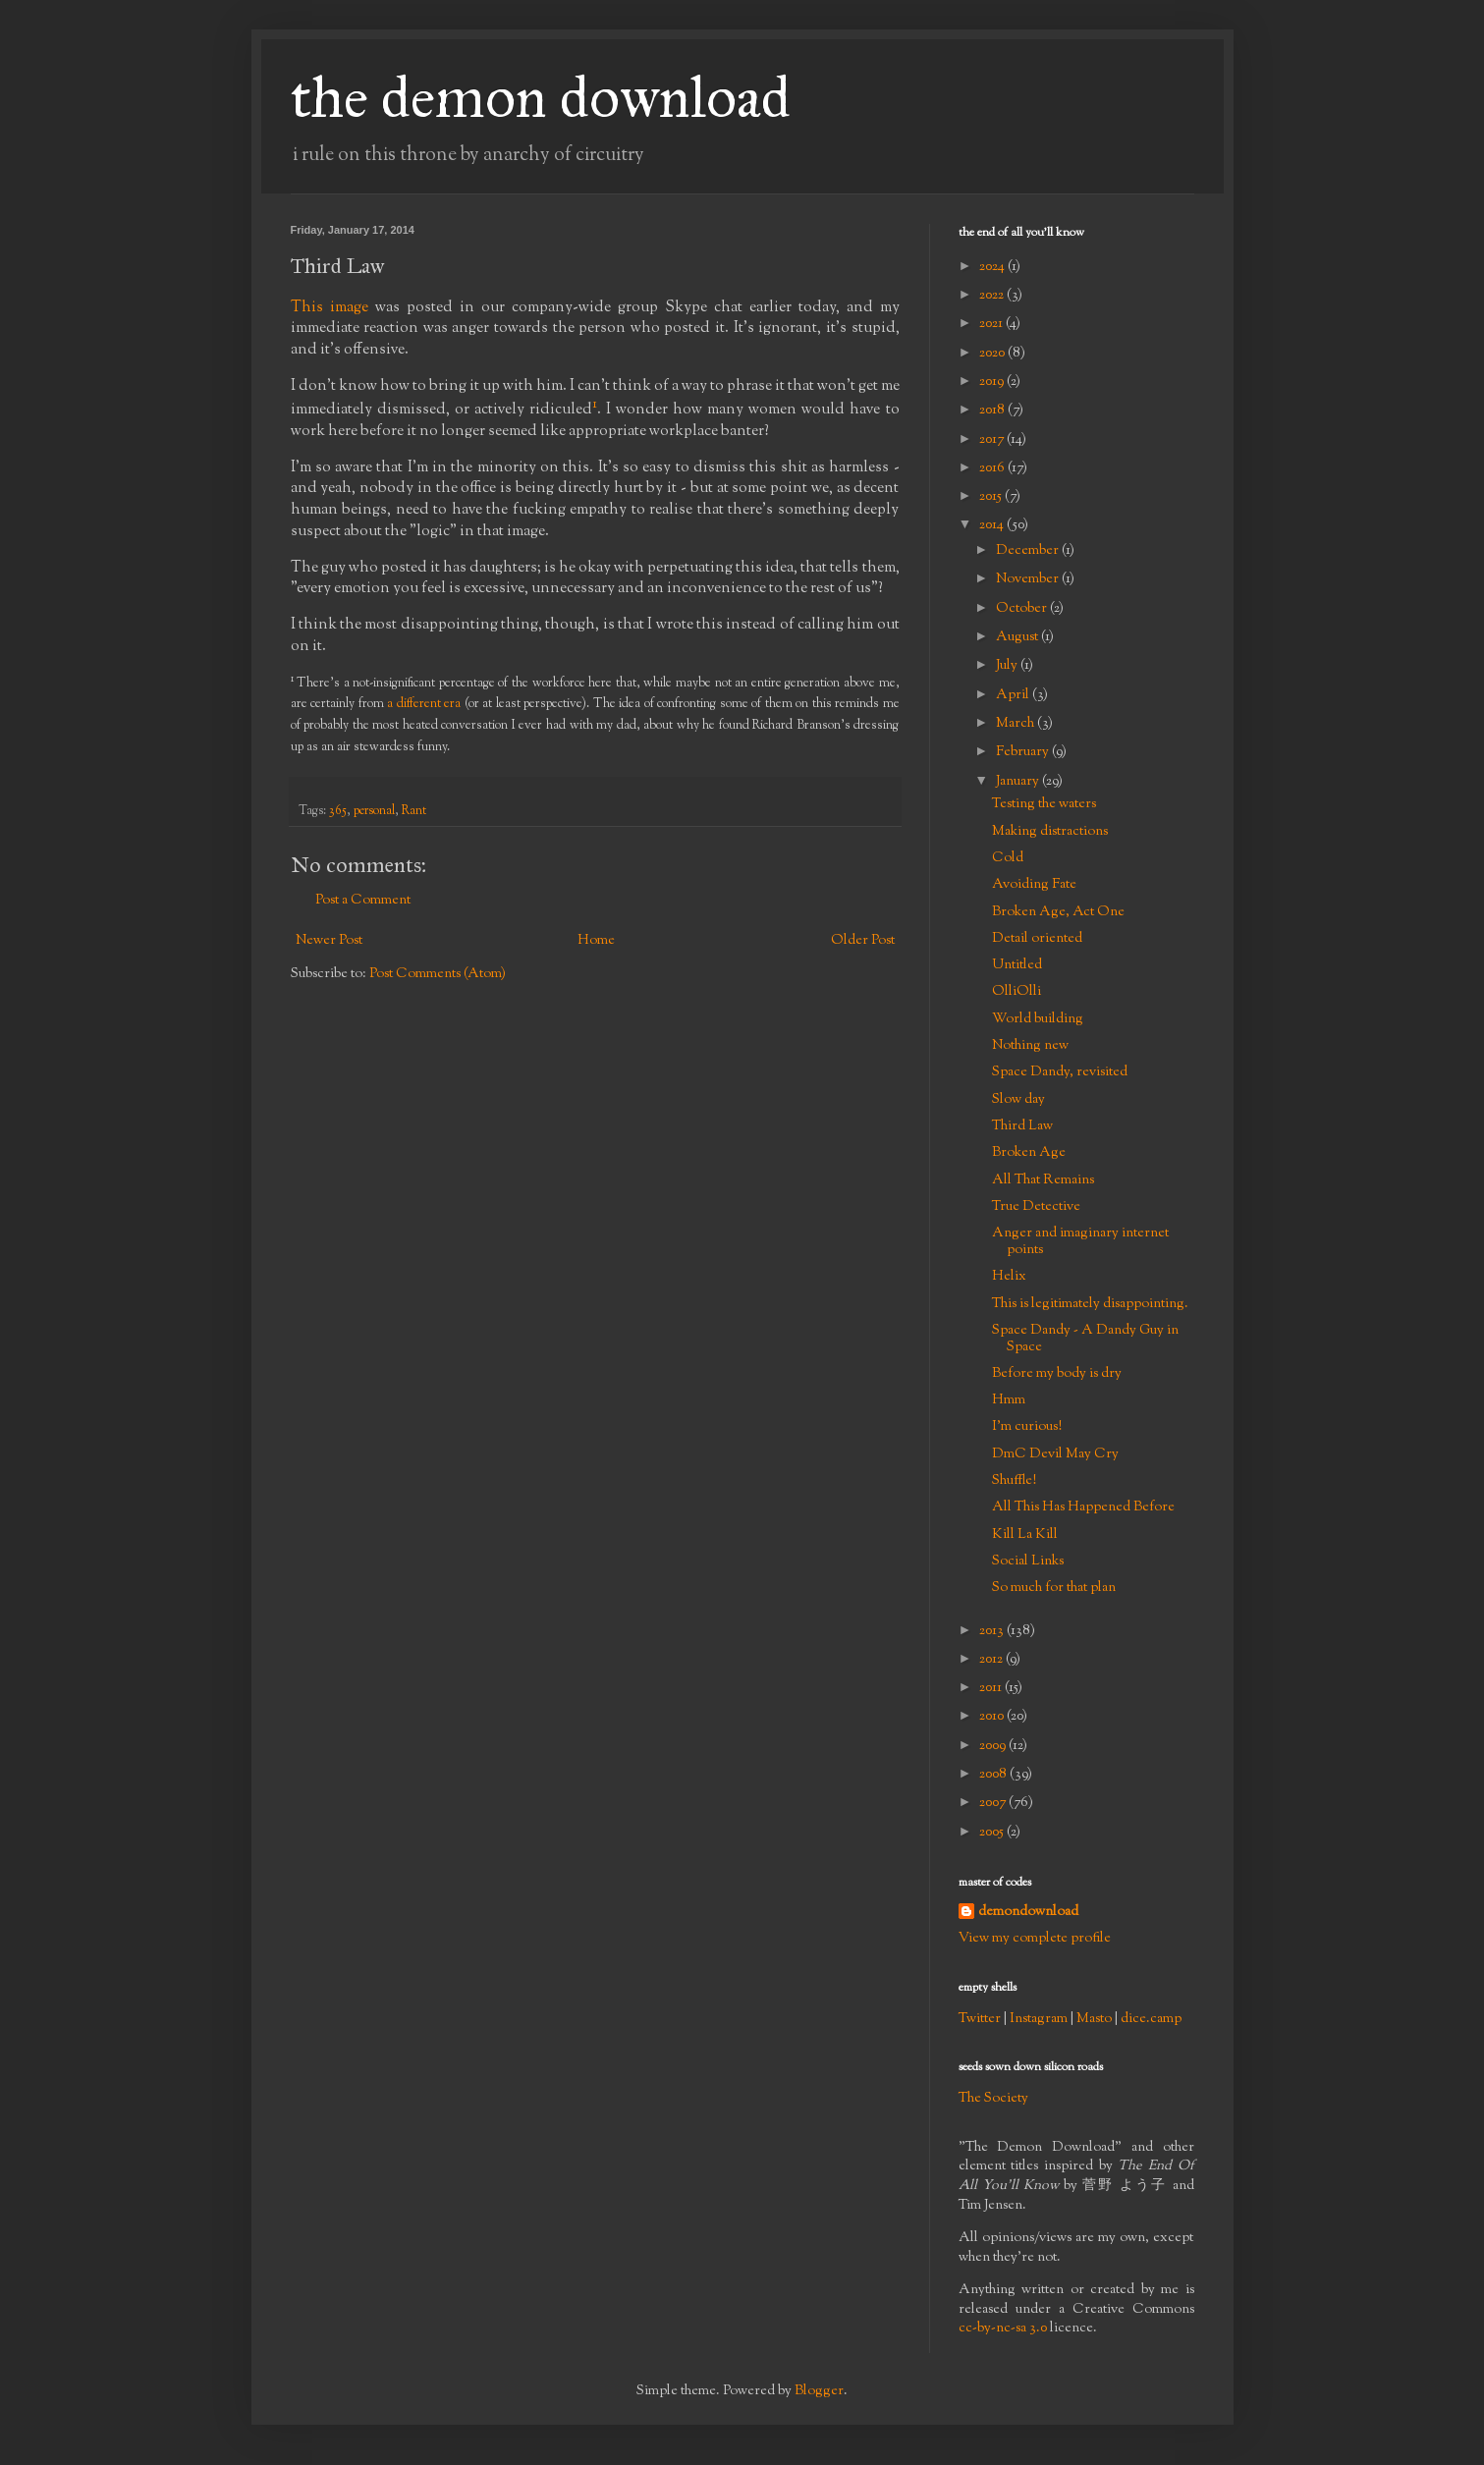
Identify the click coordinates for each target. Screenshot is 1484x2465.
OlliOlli (1016, 992)
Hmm (1008, 1400)
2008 (994, 1774)
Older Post (863, 941)
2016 (993, 468)
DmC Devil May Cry (1055, 1454)
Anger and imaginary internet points (1080, 1242)
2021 (992, 324)
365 (338, 811)
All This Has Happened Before (1083, 1507)
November (1029, 579)
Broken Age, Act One (1058, 912)
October (1023, 609)
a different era (424, 704)
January (1019, 782)
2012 (992, 1660)
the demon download (541, 97)
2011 (992, 1688)
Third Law (1022, 1126)
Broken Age (1029, 1153)
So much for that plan (1054, 1588)
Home (596, 941)
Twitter (980, 2019)
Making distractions (1050, 832)
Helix (1009, 1277)
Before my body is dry (1057, 1374)
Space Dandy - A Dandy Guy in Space (1085, 1339)
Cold (1007, 858)
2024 (993, 267)
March (1016, 724)
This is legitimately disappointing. (1090, 1304)
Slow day (1018, 1100)
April (1014, 695)
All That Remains (1043, 1180)
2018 (993, 410)
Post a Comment (363, 900)
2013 (993, 1631)
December (1029, 551)
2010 (993, 1716)
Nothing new (1030, 1046)
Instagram (1039, 2019)
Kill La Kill (1025, 1535)
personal (374, 811)
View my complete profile (1035, 1938)
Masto (1094, 2019)
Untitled (1017, 965)
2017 (993, 440)
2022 (993, 295)
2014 (993, 525)
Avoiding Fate (1034, 885)
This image (329, 307)
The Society (993, 2099)
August (1018, 637)
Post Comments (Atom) (437, 974)
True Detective (1036, 1207)
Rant (414, 811)
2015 (992, 497)
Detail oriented (1037, 939)
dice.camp (1151, 2019)
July (1008, 666)
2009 (994, 1746)
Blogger (819, 2391)
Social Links (1028, 1561)
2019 (993, 382)
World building (1037, 1019)
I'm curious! (1027, 1427)
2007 (994, 1803)
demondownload (1028, 1912)
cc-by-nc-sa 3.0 (1003, 2328)
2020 (993, 353)
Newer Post (329, 941)
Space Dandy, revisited (1059, 1072)
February (1024, 752)
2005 (993, 1832)
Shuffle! (1014, 1481)
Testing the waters (1044, 804)
